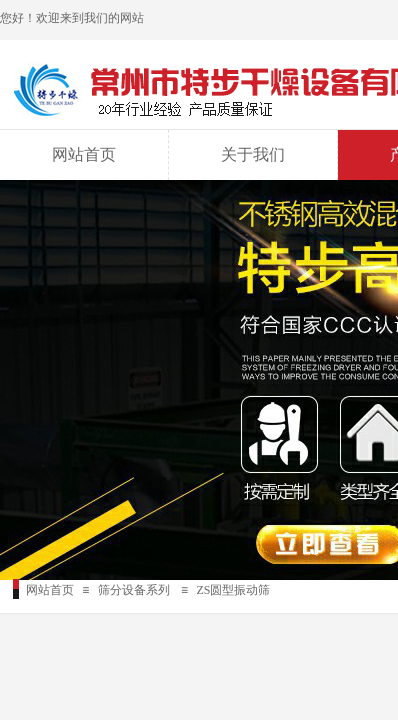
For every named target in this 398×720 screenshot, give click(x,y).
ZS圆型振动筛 (233, 590)
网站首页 (84, 154)
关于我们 (253, 154)
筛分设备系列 (134, 590)
